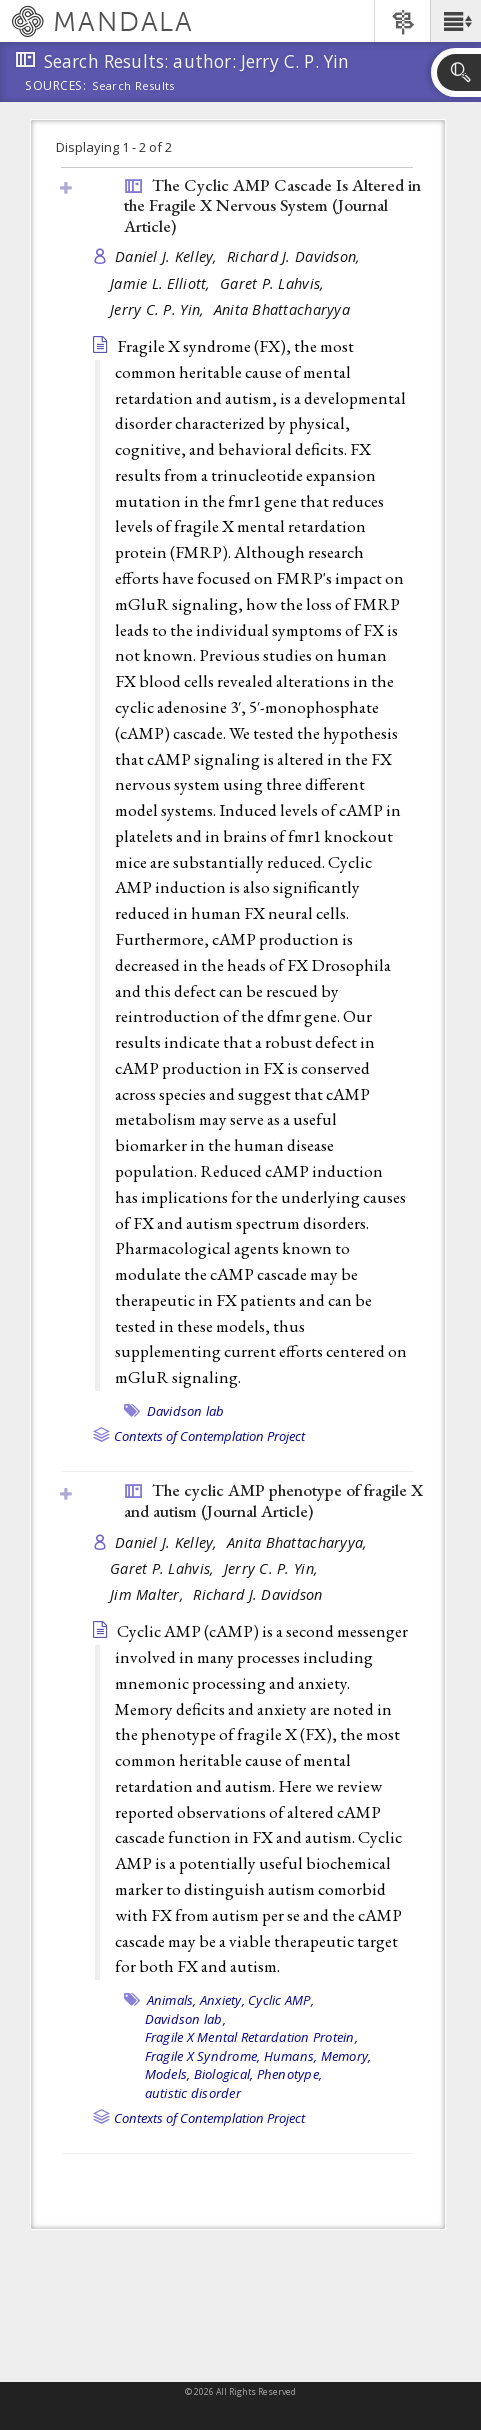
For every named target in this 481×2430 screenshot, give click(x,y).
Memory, (346, 2056)
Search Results (133, 86)
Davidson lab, (185, 2019)
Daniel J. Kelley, (168, 256)
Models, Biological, (199, 2074)
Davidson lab (186, 1411)
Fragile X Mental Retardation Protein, (251, 2037)
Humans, (291, 2056)
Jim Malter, (149, 1594)
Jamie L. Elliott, (162, 283)
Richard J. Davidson (257, 1594)
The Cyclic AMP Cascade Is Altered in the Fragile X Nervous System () (272, 205)
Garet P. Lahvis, (274, 283)
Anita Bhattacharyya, (299, 1542)
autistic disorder (193, 2093)
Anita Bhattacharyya (282, 309)
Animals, (172, 2000)
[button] (455, 21)
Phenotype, (290, 2074)
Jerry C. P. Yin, (159, 309)
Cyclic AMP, (281, 2000)
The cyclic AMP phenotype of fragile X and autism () (273, 1500)
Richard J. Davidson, (296, 256)
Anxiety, (222, 2000)
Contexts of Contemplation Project (209, 1436)
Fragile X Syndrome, (203, 2056)
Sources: (56, 87)
